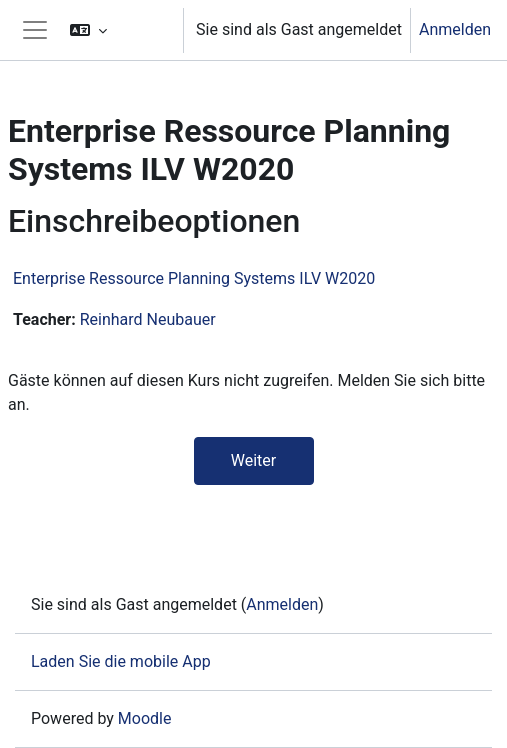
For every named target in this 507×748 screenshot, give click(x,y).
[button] (117, 30)
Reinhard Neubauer (148, 319)
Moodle (145, 718)
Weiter (253, 460)
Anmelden (455, 29)
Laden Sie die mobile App (121, 661)
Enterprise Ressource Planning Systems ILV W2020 (194, 278)
